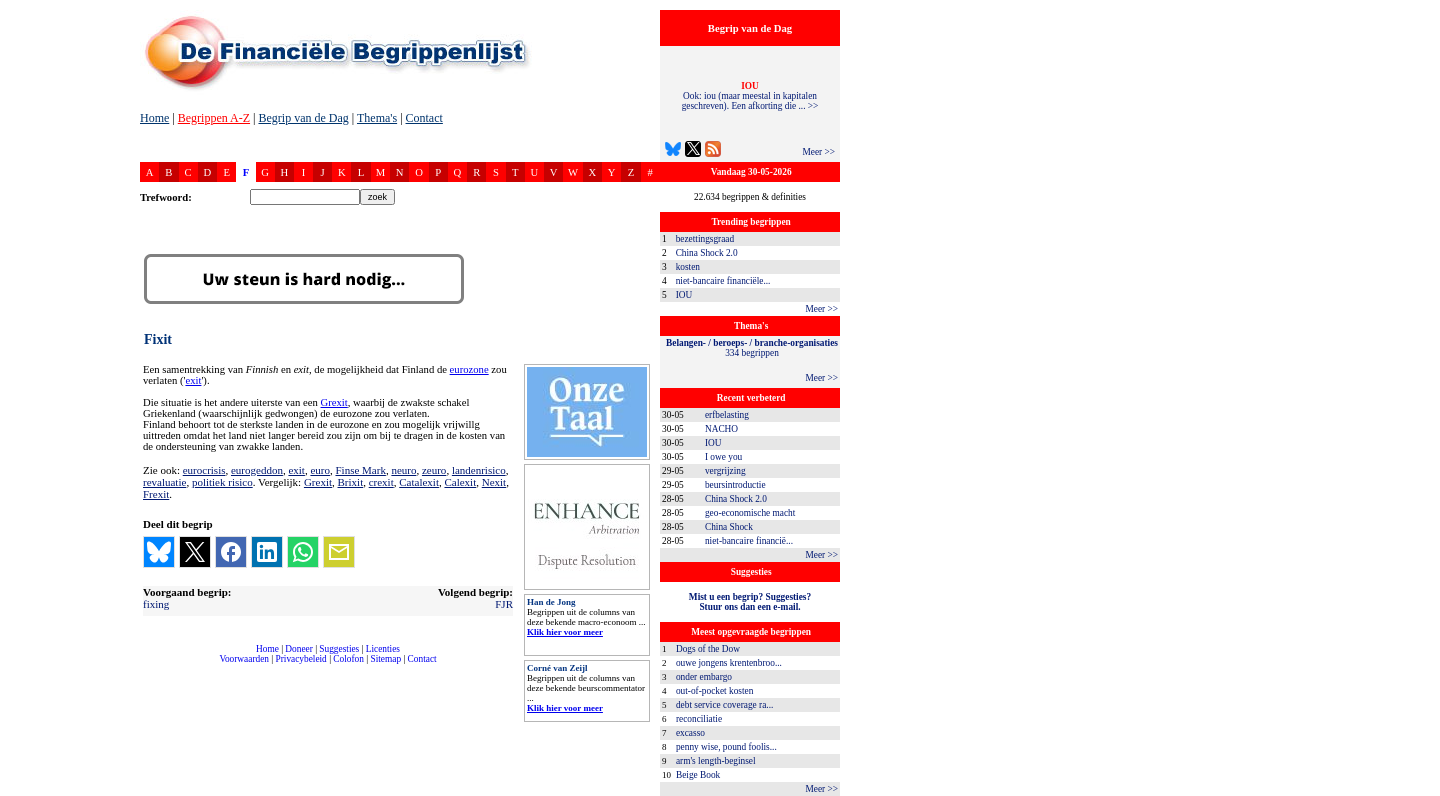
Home (154, 118)
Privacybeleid (301, 659)
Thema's (377, 118)
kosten (688, 267)
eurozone (469, 369)
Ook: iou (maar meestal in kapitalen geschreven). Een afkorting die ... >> (750, 96)
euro (320, 470)
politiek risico (222, 482)
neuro (403, 470)
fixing (156, 604)
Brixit (351, 482)
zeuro (434, 470)
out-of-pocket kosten (714, 691)
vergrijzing (725, 471)
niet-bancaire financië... (749, 541)
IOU (684, 295)
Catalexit (419, 482)
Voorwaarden (244, 659)
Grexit (334, 402)
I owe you (723, 457)
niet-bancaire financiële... (723, 281)
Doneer (298, 649)
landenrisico (479, 470)
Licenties (383, 649)
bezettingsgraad (705, 239)
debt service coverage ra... (724, 705)
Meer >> (818, 152)
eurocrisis (204, 470)
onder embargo (704, 677)
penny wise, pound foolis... (726, 747)
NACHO (721, 429)
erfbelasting (727, 415)
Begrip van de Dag (303, 118)
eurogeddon (257, 470)
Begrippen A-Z (214, 118)
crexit (381, 482)
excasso (690, 733)
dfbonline (1421, 790)
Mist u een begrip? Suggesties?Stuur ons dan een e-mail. (750, 602)
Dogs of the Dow (708, 649)
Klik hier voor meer (565, 632)
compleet (150, 666)
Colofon (348, 659)
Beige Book (698, 775)
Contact (424, 118)
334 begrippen (752, 348)
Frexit (156, 494)
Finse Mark (360, 470)
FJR (504, 604)
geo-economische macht (750, 513)
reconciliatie (699, 719)
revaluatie (164, 482)
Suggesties (339, 649)
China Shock (729, 527)
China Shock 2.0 (707, 253)
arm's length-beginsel (716, 761)
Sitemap (385, 659)
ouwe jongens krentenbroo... (729, 663)
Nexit (494, 482)
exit (193, 380)
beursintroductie (735, 485)
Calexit (460, 482)
